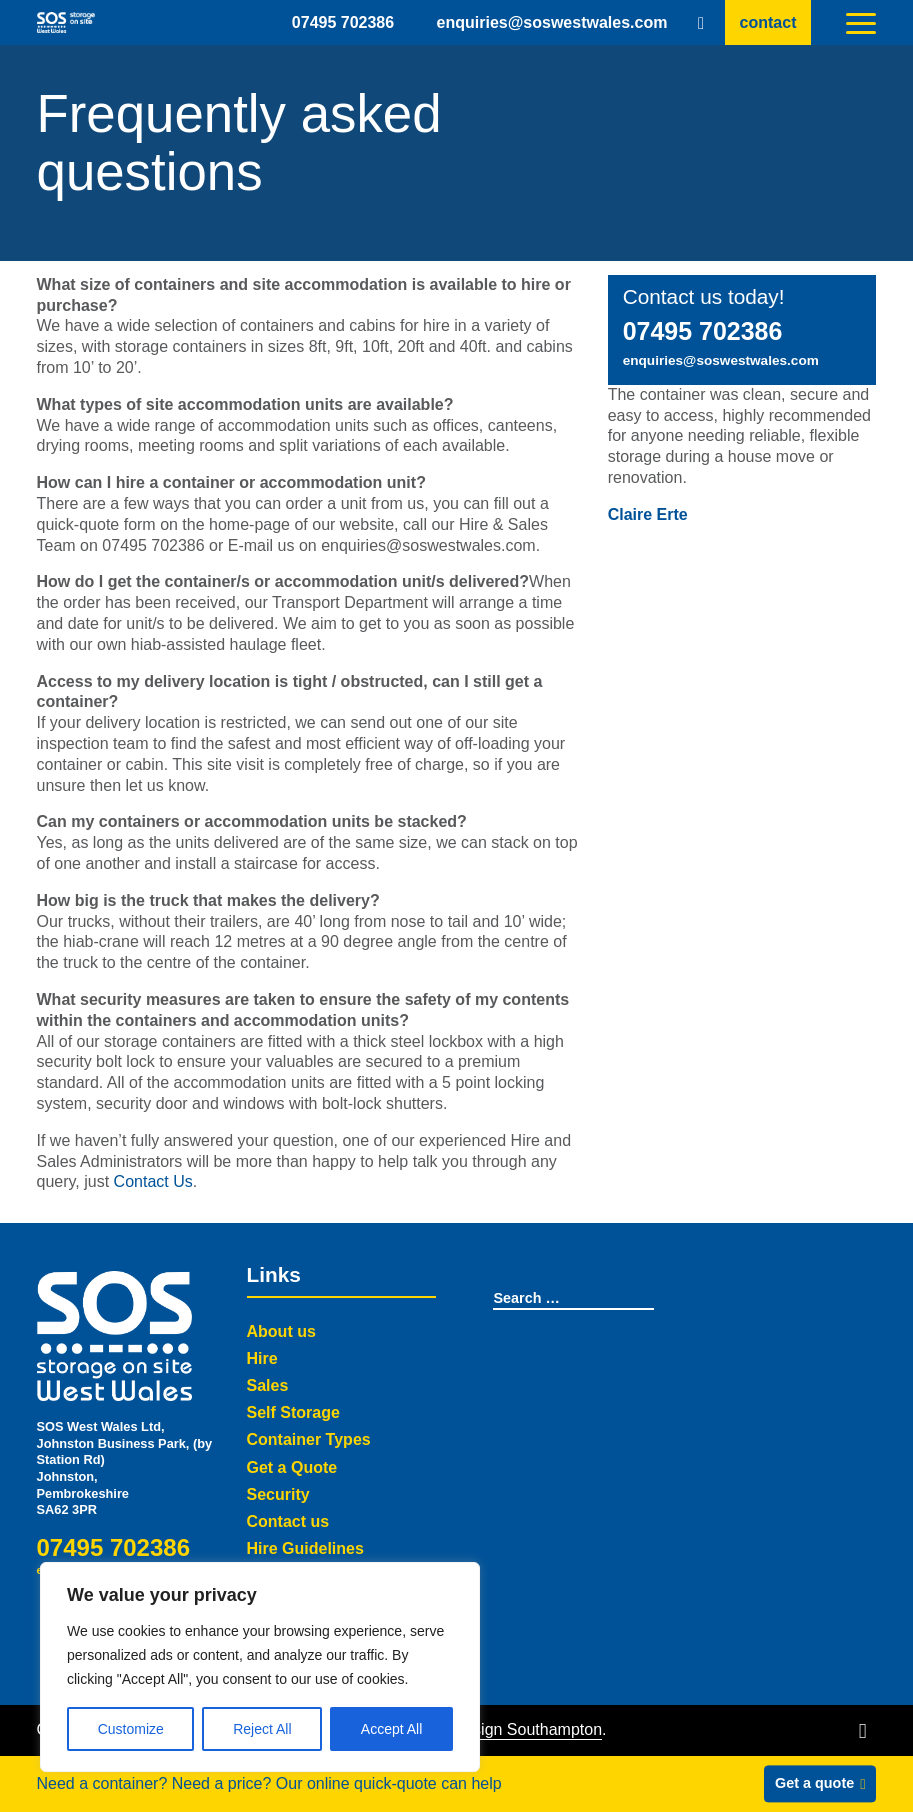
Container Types (309, 1439)
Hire (262, 1358)
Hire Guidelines (305, 1548)
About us (281, 1331)
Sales (268, 1385)
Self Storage (293, 1412)
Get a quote (814, 1783)
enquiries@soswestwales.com (552, 21)
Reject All (262, 1729)
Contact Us (153, 1181)
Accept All (391, 1729)
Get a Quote (292, 1467)
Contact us (288, 1521)
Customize (131, 1729)
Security (278, 1494)
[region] (260, 1667)
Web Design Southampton (509, 1729)
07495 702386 (343, 21)
